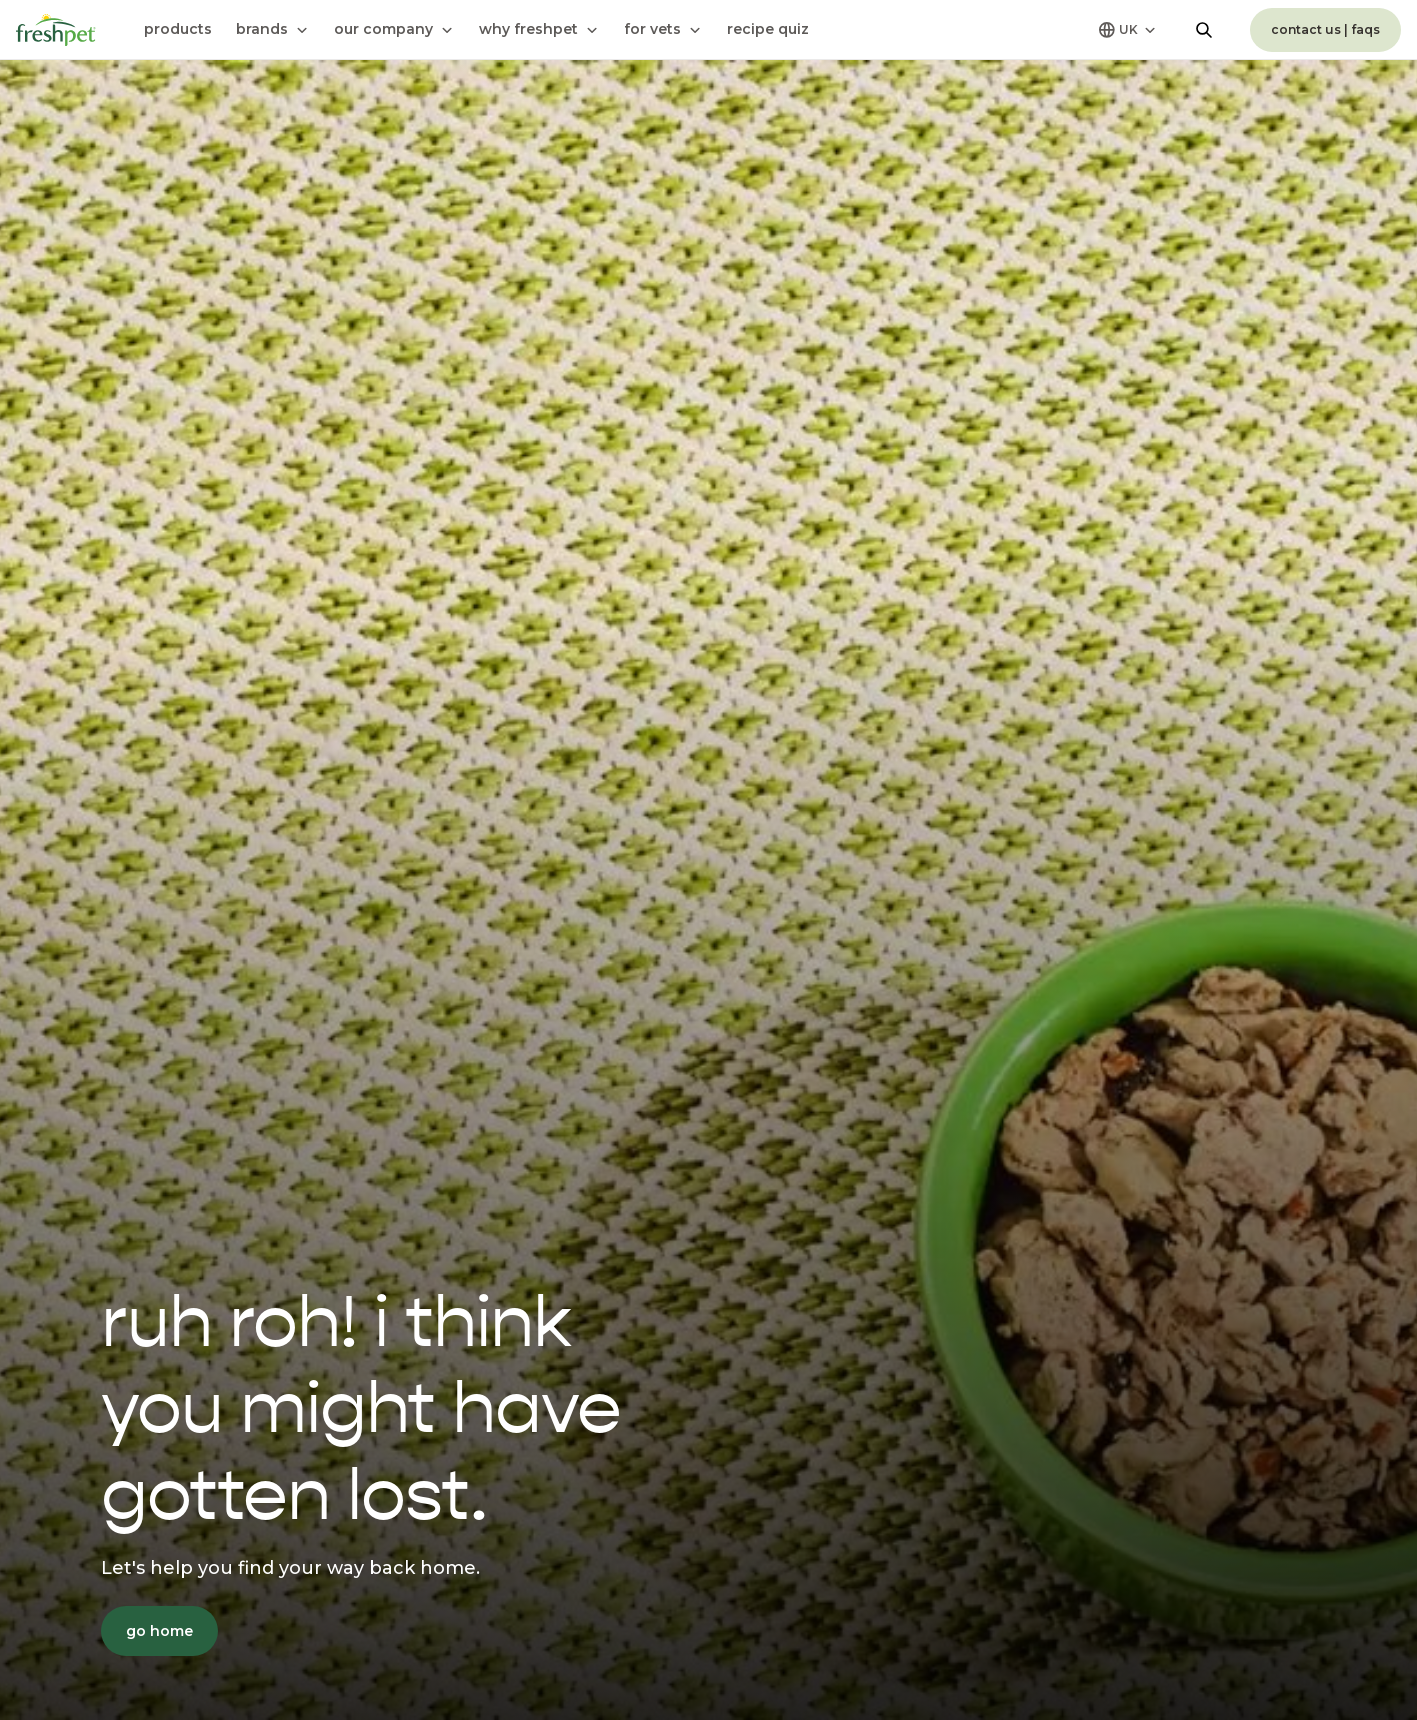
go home (159, 1631)
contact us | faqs (1325, 29)
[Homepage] (56, 30)
